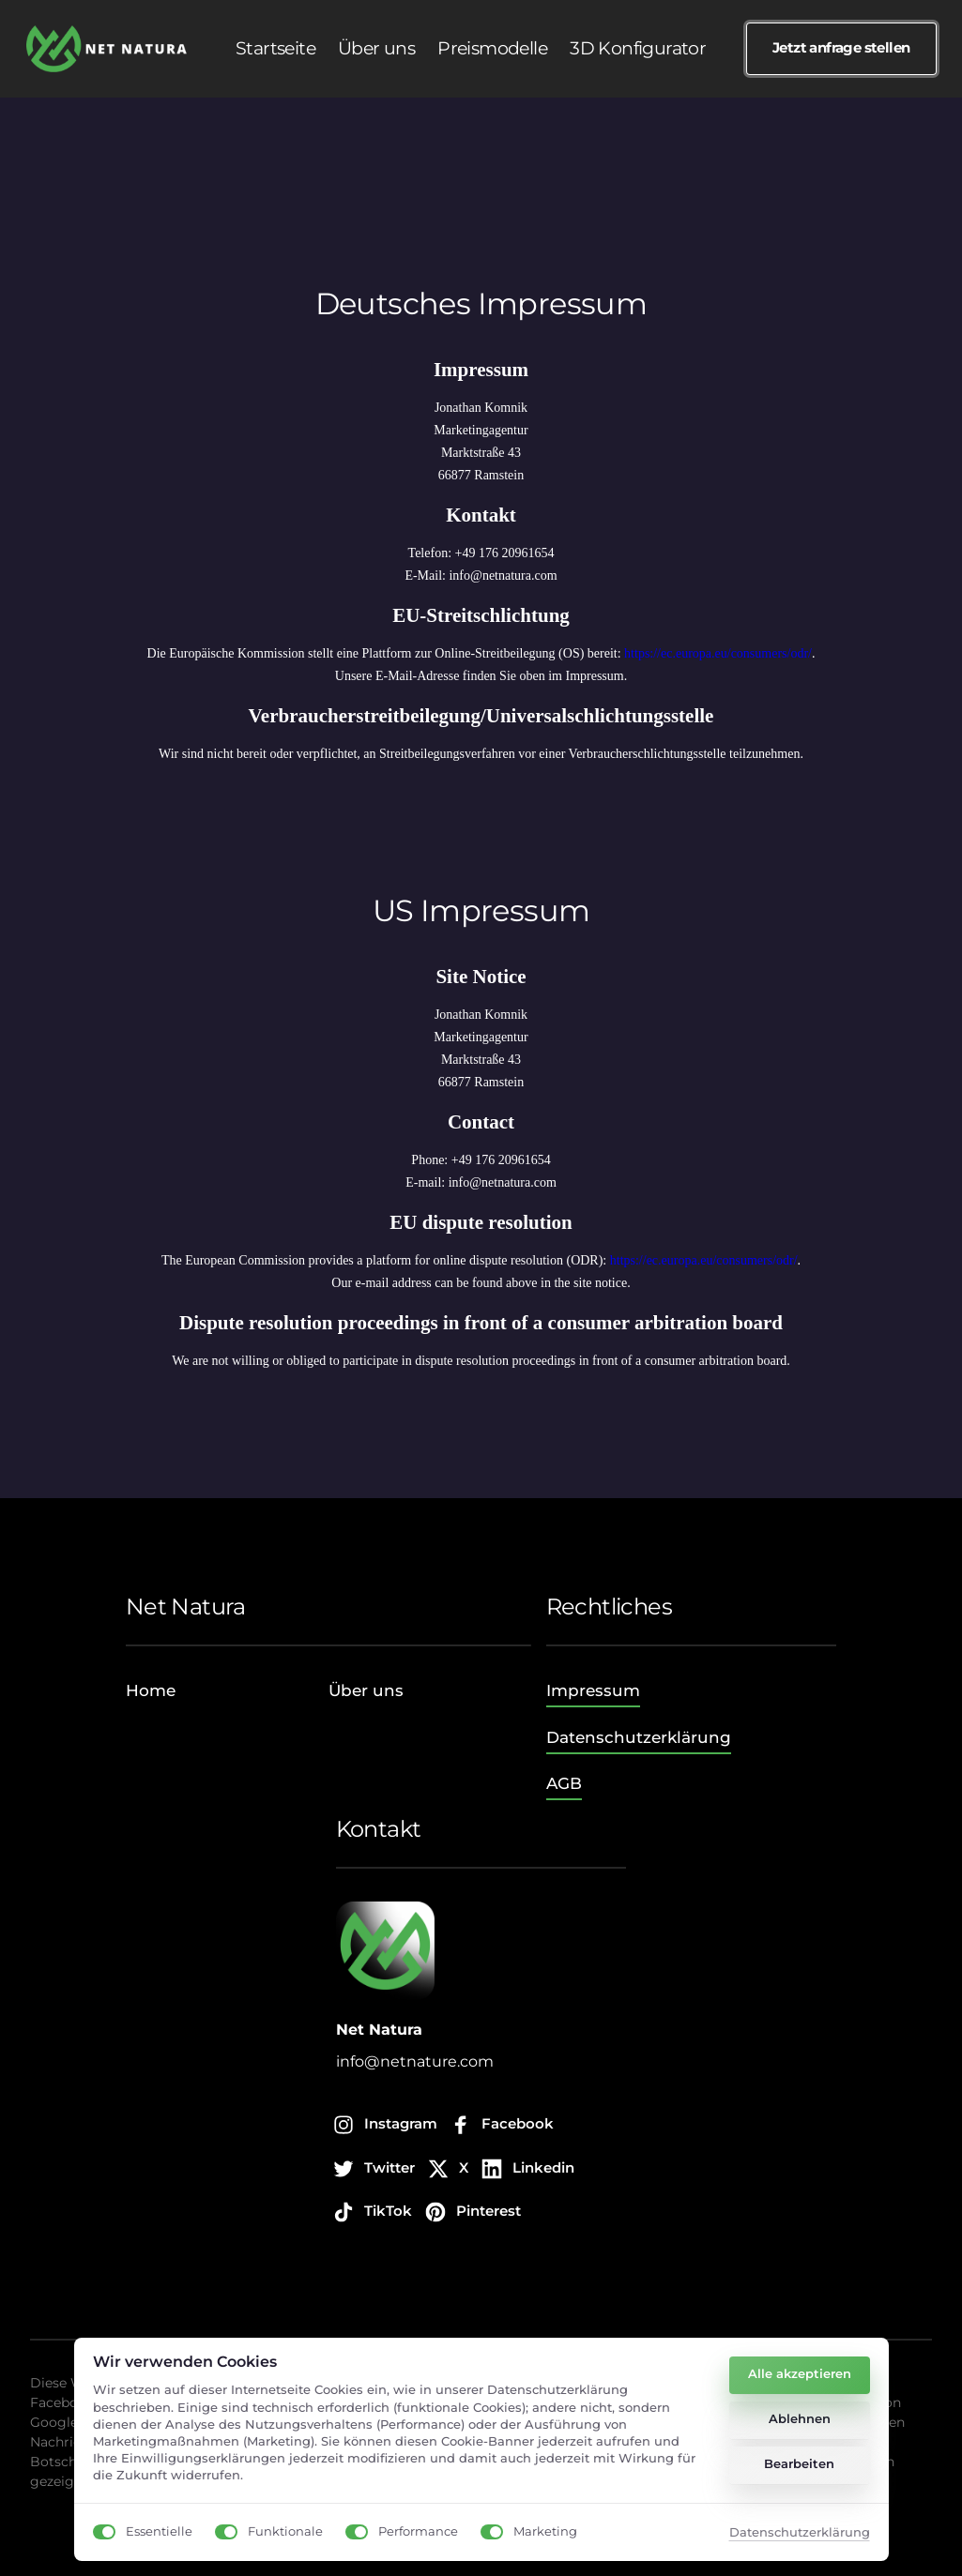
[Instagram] (387, 2125)
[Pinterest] (474, 2212)
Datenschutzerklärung (799, 2533)
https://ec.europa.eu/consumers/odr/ (718, 653)
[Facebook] (503, 2125)
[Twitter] (376, 2169)
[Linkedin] (528, 2169)
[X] (449, 2169)
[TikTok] (374, 2212)
